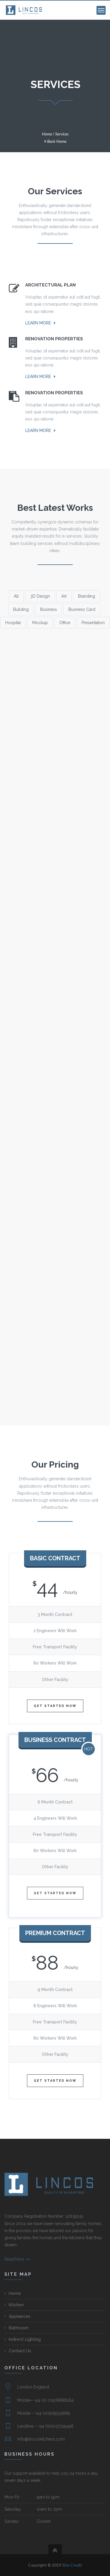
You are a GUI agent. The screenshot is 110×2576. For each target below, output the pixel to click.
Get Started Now (55, 1706)
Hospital (13, 622)
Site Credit (72, 2564)
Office (64, 622)
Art (64, 596)
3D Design (40, 596)
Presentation (93, 622)
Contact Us (20, 2350)
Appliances (20, 2316)
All (16, 596)
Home (47, 133)
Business (48, 609)
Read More (14, 2259)
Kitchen (16, 2305)
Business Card (81, 609)
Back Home (55, 141)
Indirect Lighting (25, 2339)
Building (21, 609)
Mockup (40, 622)
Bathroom (18, 2327)
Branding (86, 596)
